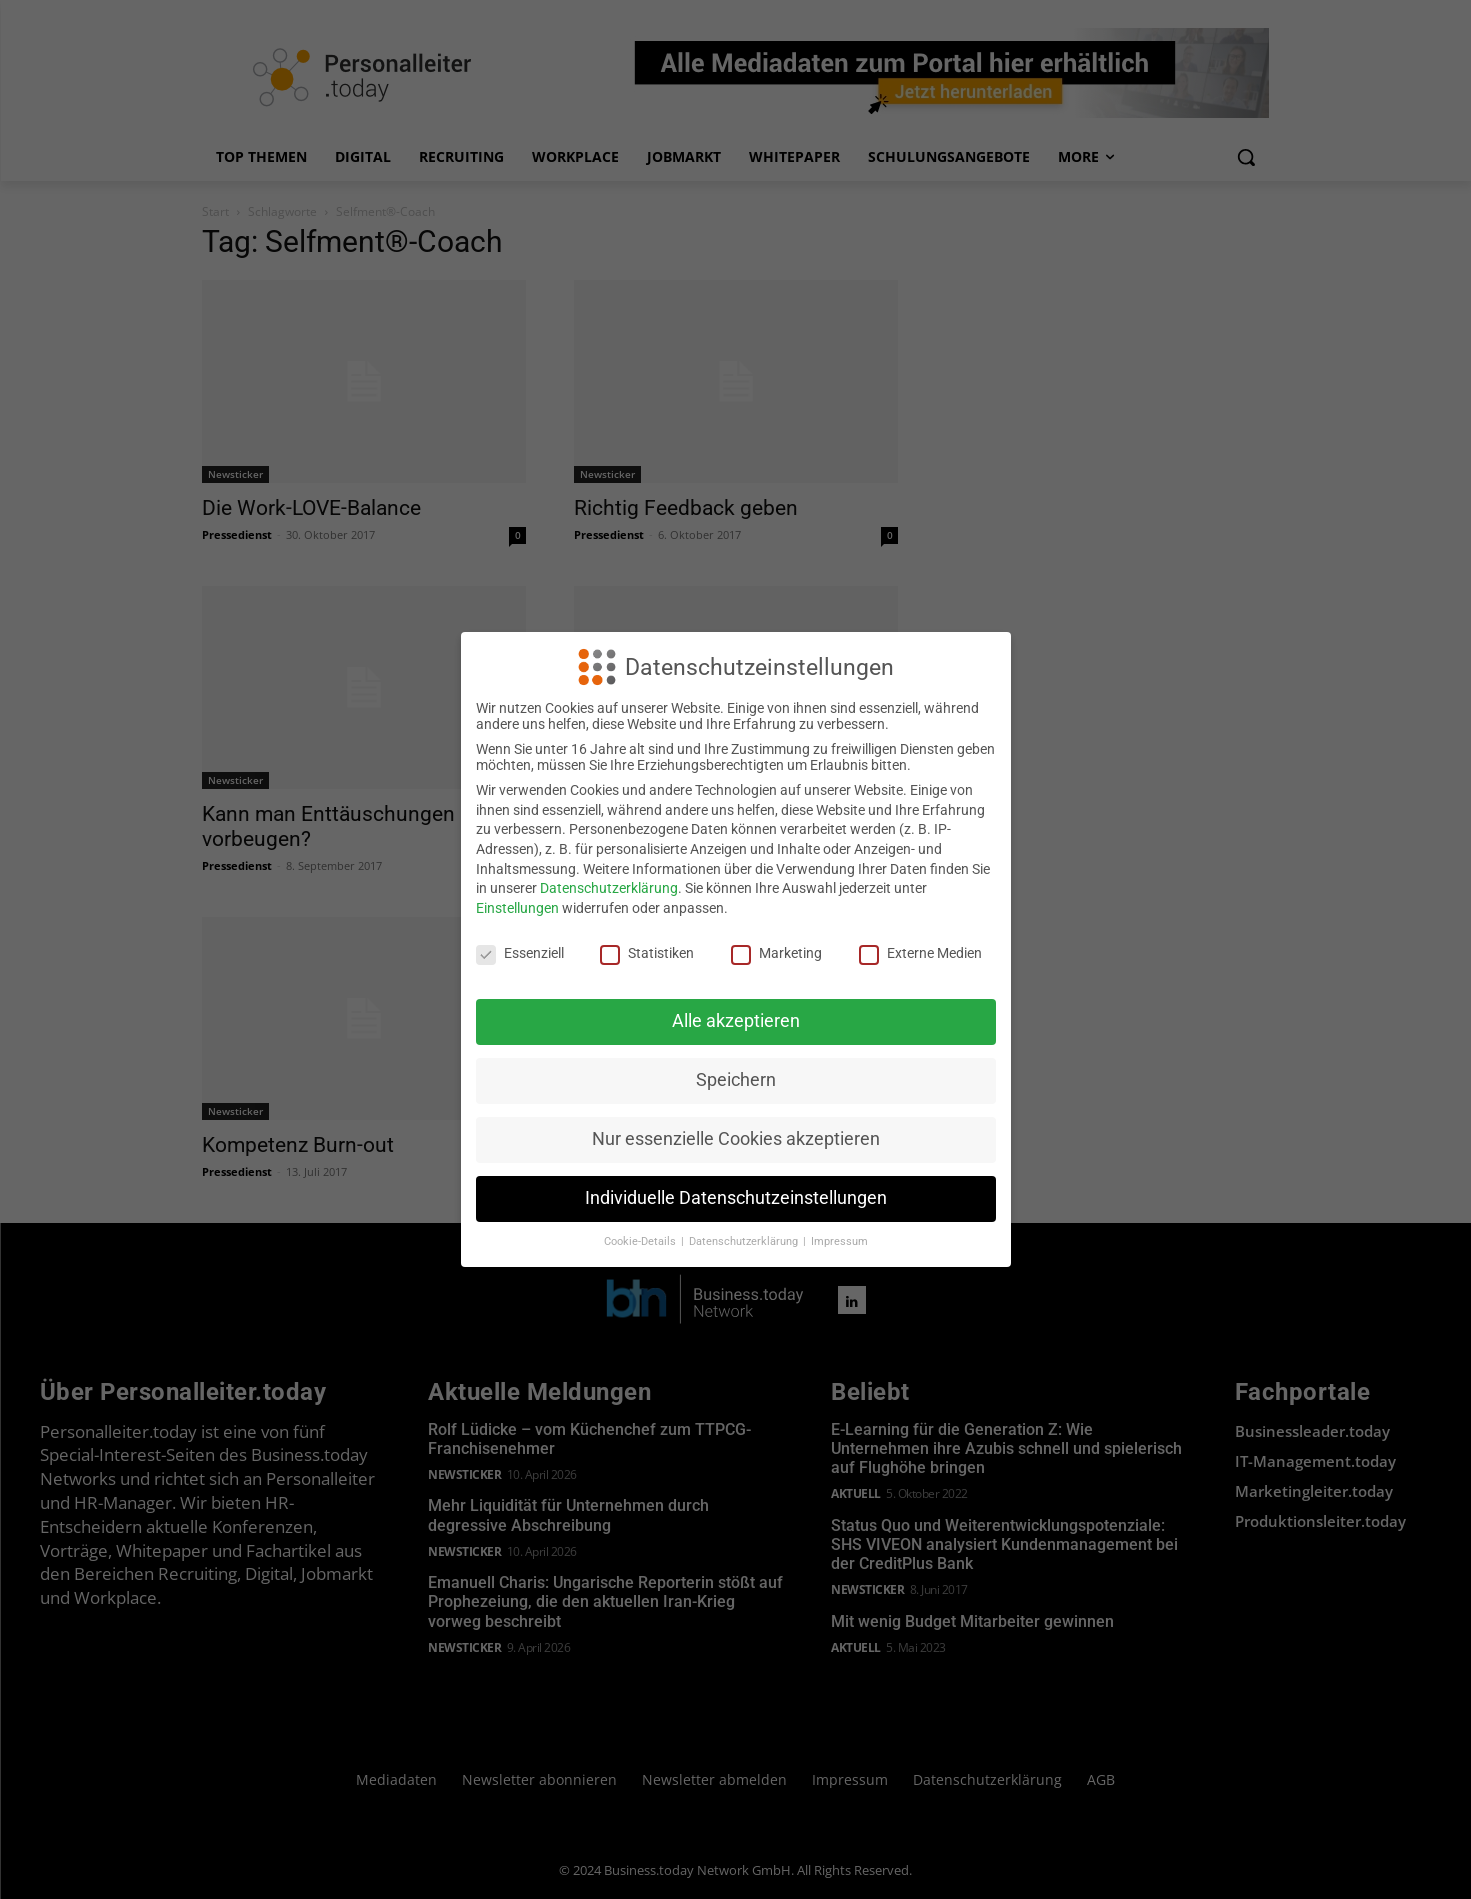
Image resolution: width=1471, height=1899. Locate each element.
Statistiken (647, 953)
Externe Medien (920, 953)
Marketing (776, 953)
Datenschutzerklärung (609, 888)
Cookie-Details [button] (641, 1241)
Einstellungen (517, 908)
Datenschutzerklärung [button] (745, 1241)
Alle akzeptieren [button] (736, 1021)
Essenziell (520, 953)
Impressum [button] (839, 1241)
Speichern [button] (736, 1080)
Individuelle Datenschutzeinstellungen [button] (736, 1198)
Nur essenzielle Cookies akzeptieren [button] (736, 1139)
